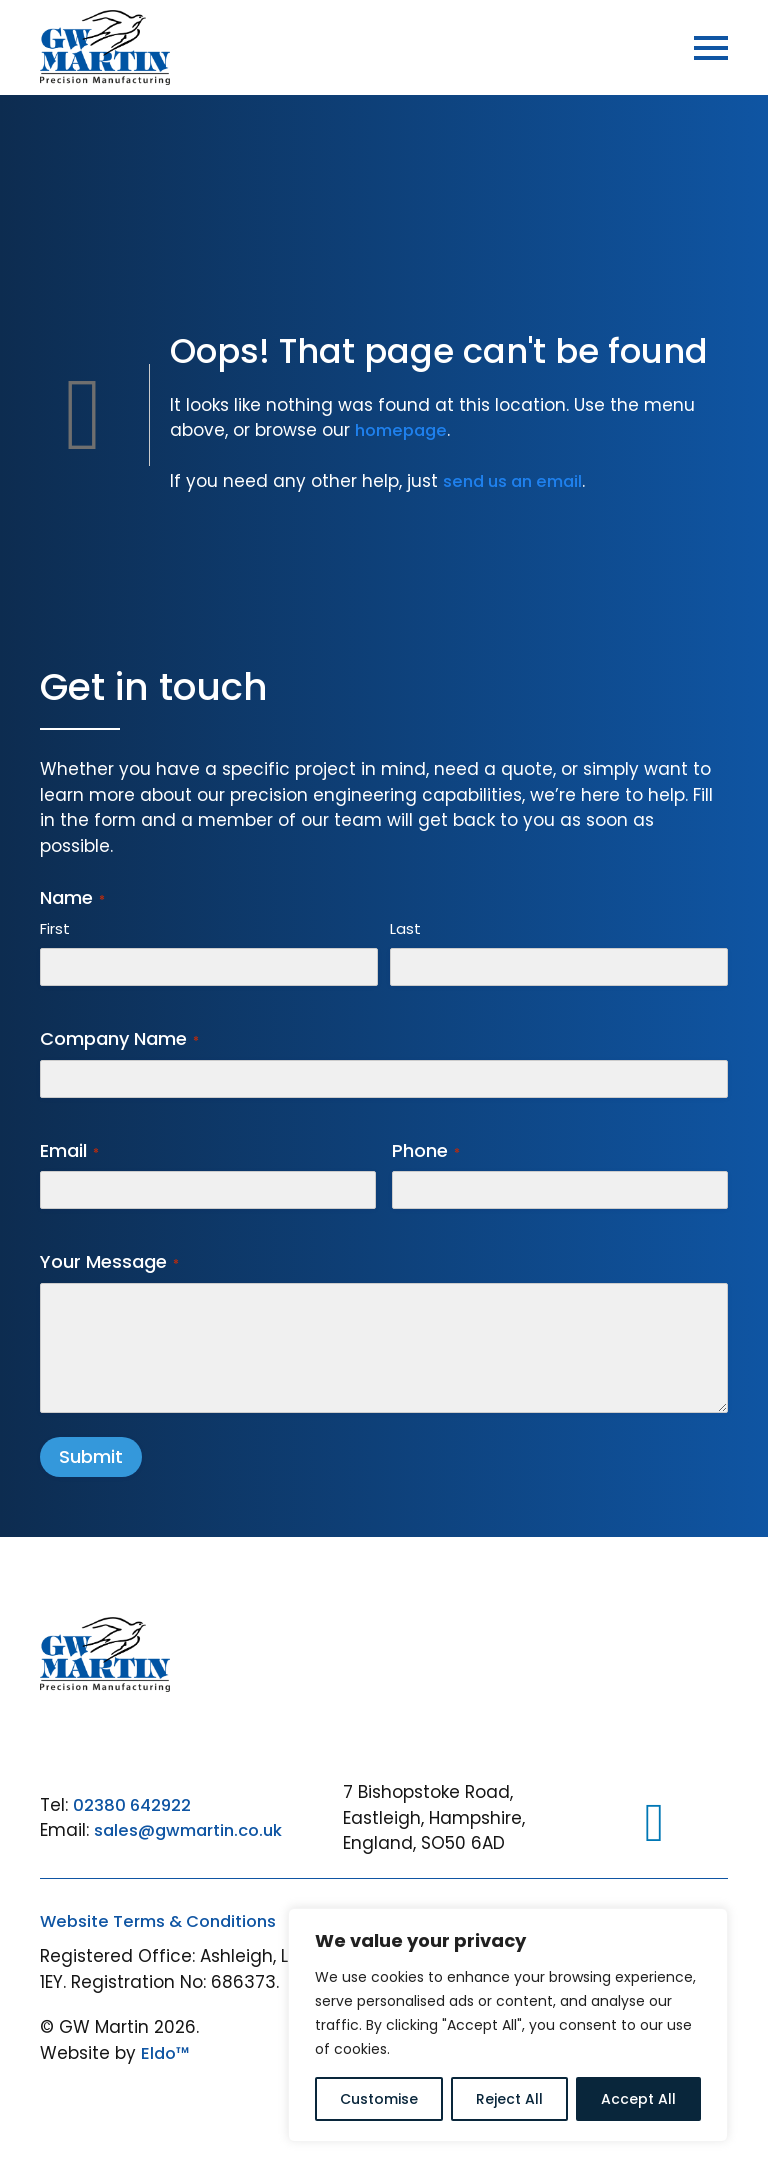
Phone (426, 1150)
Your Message (109, 1261)
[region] (508, 2025)
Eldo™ (166, 2089)
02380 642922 (133, 1805)
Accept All (638, 2099)
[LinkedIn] (654, 1823)
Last (405, 928)
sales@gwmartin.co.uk (192, 1831)
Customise (379, 2099)
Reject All (509, 2099)
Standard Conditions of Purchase (184, 1957)
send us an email (516, 481)
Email (69, 1150)
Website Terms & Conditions (163, 1921)
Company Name (119, 1038)
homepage (404, 430)
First (55, 928)
